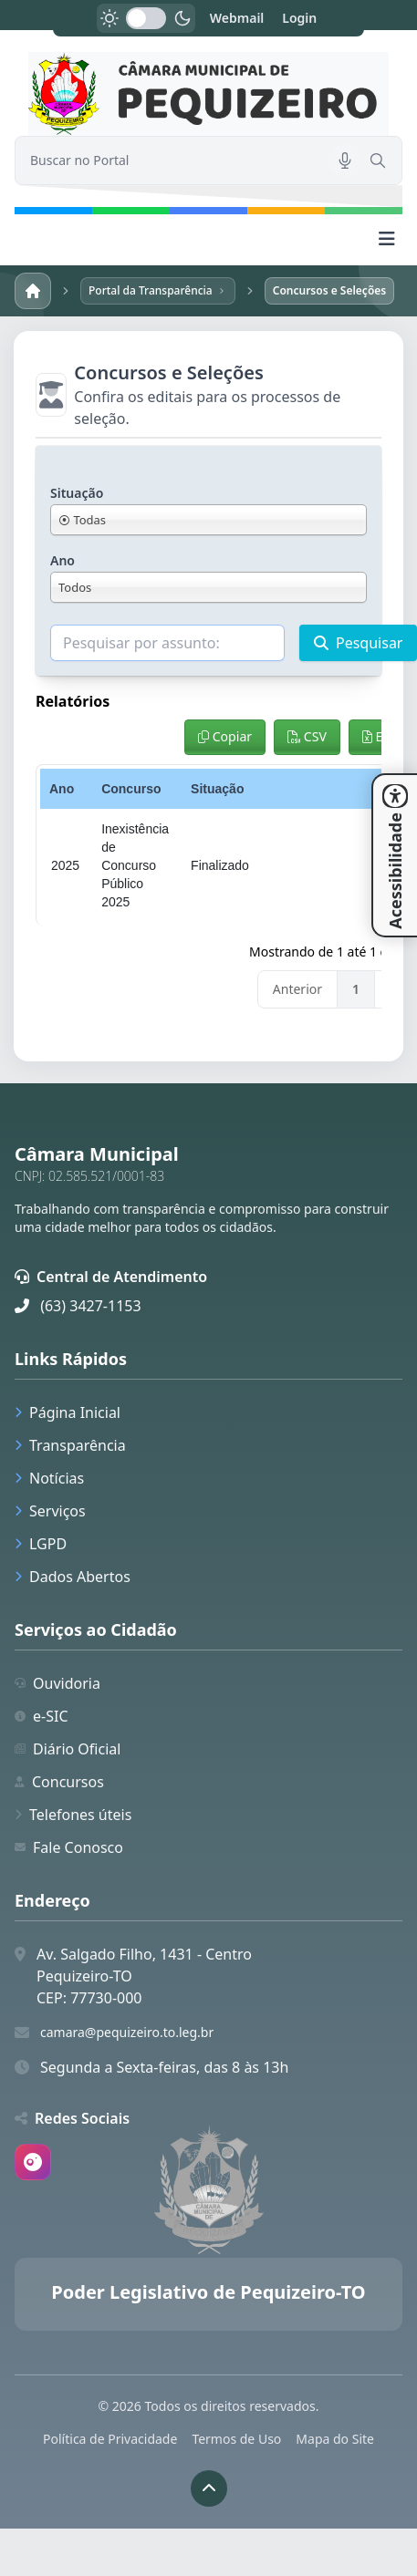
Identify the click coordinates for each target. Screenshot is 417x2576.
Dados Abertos (72, 1577)
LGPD (41, 1544)
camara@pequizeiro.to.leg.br (127, 2032)
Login (299, 17)
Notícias (49, 1478)
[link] (208, 94)
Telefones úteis (73, 1815)
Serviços (50, 1511)
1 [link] (356, 989)
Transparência (70, 1445)
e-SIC (41, 1716)
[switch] (146, 18)
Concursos (59, 1782)
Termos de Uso (236, 2438)
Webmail (237, 17)
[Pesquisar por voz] (344, 160)
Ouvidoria (57, 1683)
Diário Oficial (67, 1749)
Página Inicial (67, 1412)
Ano (62, 560)
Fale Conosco (69, 1847)
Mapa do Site (335, 2438)
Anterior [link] (297, 989)
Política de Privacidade (110, 2438)
